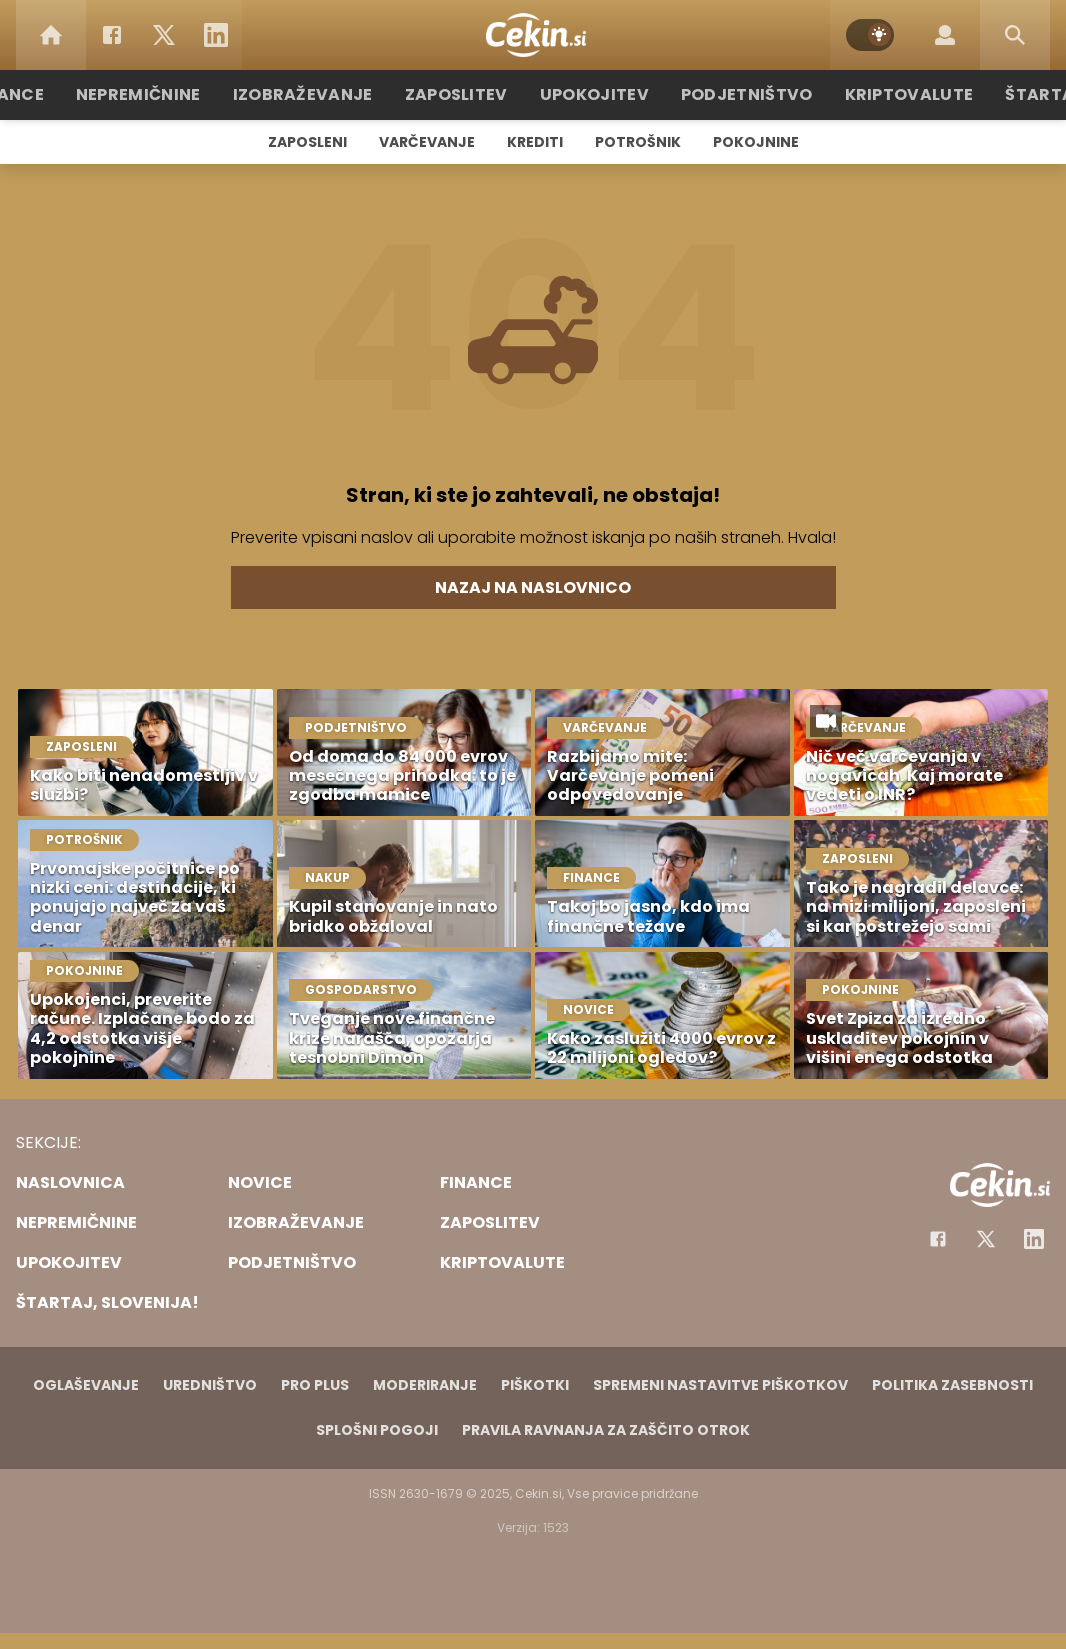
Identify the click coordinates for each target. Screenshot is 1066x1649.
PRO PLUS (315, 1385)
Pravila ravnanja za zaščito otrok (606, 1430)
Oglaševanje (86, 1385)
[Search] (1015, 35)
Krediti (535, 142)
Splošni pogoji (377, 1430)
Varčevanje (427, 142)
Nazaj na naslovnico (533, 587)
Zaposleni (307, 142)
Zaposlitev (466, 94)
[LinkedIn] (216, 35)
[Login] (945, 35)
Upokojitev (594, 94)
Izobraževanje (324, 94)
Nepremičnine (172, 94)
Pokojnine (756, 142)
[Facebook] (112, 35)
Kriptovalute (885, 94)
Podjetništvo (735, 94)
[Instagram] (1034, 1239)
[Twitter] (164, 35)
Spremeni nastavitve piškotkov (720, 1385)
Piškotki (535, 1385)
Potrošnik (638, 142)
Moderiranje (425, 1385)
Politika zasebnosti (952, 1385)
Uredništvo (210, 1385)
